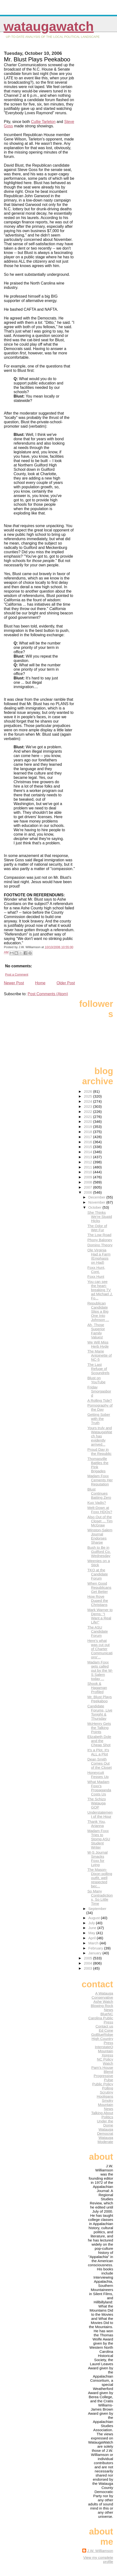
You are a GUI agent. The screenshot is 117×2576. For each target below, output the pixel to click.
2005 (88, 1958)
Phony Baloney (99, 1240)
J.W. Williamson (100, 2551)
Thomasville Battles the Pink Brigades (98, 1465)
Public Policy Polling (102, 2086)
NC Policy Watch (105, 2061)
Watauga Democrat (105, 2131)
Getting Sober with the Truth (98, 1418)
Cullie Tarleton (43, 122)
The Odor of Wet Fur (97, 1228)
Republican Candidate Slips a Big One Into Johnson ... (98, 1311)
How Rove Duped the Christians (97, 1600)
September (97, 1909)
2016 (88, 1142)
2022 (88, 1111)
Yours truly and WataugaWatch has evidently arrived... (99, 1436)
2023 (88, 1106)
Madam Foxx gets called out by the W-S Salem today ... (100, 1670)
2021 (88, 1117)
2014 (88, 1152)
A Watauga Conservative (102, 1995)
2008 (88, 1182)
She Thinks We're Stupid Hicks (99, 1216)
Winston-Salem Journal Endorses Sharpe (99, 1536)
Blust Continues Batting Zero (99, 1493)
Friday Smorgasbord (99, 1391)
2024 (88, 1101)
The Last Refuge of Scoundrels (98, 1368)
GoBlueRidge (102, 2034)
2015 (88, 1147)
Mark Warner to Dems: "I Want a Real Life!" (100, 1616)
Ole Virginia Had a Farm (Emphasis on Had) (98, 1256)
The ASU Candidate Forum (97, 1631)
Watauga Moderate (105, 2140)
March (94, 1943)
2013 (88, 1157)
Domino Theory (100, 1245)
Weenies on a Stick (98, 1563)
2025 (88, 1096)
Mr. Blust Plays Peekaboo (99, 1699)
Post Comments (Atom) (48, 994)
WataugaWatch (48, 26)
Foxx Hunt (95, 1276)
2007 (88, 1187)
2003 (88, 1968)
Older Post (66, 983)
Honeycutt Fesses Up (98, 1774)
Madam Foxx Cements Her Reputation (100, 1480)
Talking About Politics (102, 2115)
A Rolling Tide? (99, 1400)
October (95, 1207)
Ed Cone (106, 2030)
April (92, 1938)
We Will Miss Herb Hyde (98, 1344)
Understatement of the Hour (100, 1814)
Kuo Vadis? (96, 1502)
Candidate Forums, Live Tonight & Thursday (99, 1712)
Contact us (104, 2026)
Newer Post (14, 983)
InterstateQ (104, 2047)
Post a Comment (16, 974)
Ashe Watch (103, 2001)
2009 (88, 1177)
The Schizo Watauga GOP (96, 1803)
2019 (88, 1127)
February (96, 1948)
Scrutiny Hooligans (105, 2094)
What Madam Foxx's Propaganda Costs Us (99, 1788)
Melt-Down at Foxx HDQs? (99, 1510)
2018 (88, 1132)
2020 (88, 1121)
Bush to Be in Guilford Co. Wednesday (99, 1551)
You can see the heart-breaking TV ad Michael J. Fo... (100, 1290)
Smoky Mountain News (105, 2104)
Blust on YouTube (96, 1380)
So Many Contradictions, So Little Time (100, 1897)
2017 (88, 1137)
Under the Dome (105, 2123)
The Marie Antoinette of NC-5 (99, 1355)
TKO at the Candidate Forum (97, 1574)
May (92, 1933)
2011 (88, 1167)
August (94, 1918)
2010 (88, 1172)
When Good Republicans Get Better (99, 1587)
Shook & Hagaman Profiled (97, 1687)
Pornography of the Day (100, 1407)
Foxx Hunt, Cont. (96, 1269)
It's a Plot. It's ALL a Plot (98, 1752)
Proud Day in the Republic (99, 1451)
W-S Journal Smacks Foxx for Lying (97, 1858)
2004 (88, 1963)
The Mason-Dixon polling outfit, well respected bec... (99, 1877)
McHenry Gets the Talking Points (99, 1727)
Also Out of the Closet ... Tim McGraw (100, 1521)
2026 (88, 1091)
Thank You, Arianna (96, 1823)
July (92, 1923)
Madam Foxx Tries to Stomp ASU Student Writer (98, 1839)
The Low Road (99, 1235)
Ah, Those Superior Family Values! (96, 1331)
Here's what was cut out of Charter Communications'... (100, 1649)
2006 (88, 1192)
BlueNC (106, 2014)
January (95, 1953)
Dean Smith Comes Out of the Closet (99, 1763)
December (97, 1197)
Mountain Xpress (105, 2053)
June (92, 1928)
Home (40, 983)
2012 (88, 1162)
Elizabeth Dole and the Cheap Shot (99, 1741)
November (97, 1202)
